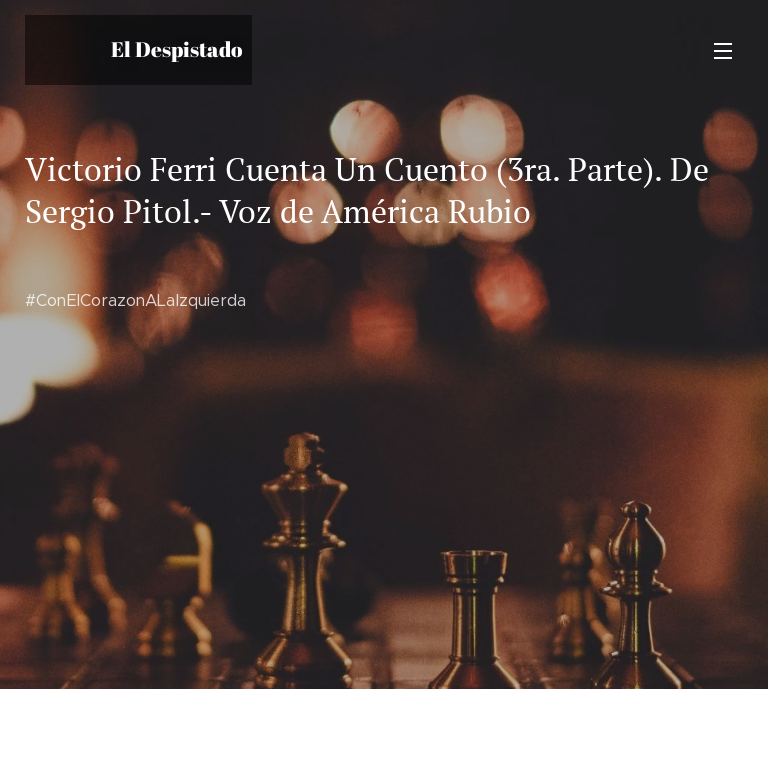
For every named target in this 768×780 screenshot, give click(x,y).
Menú (723, 51)
